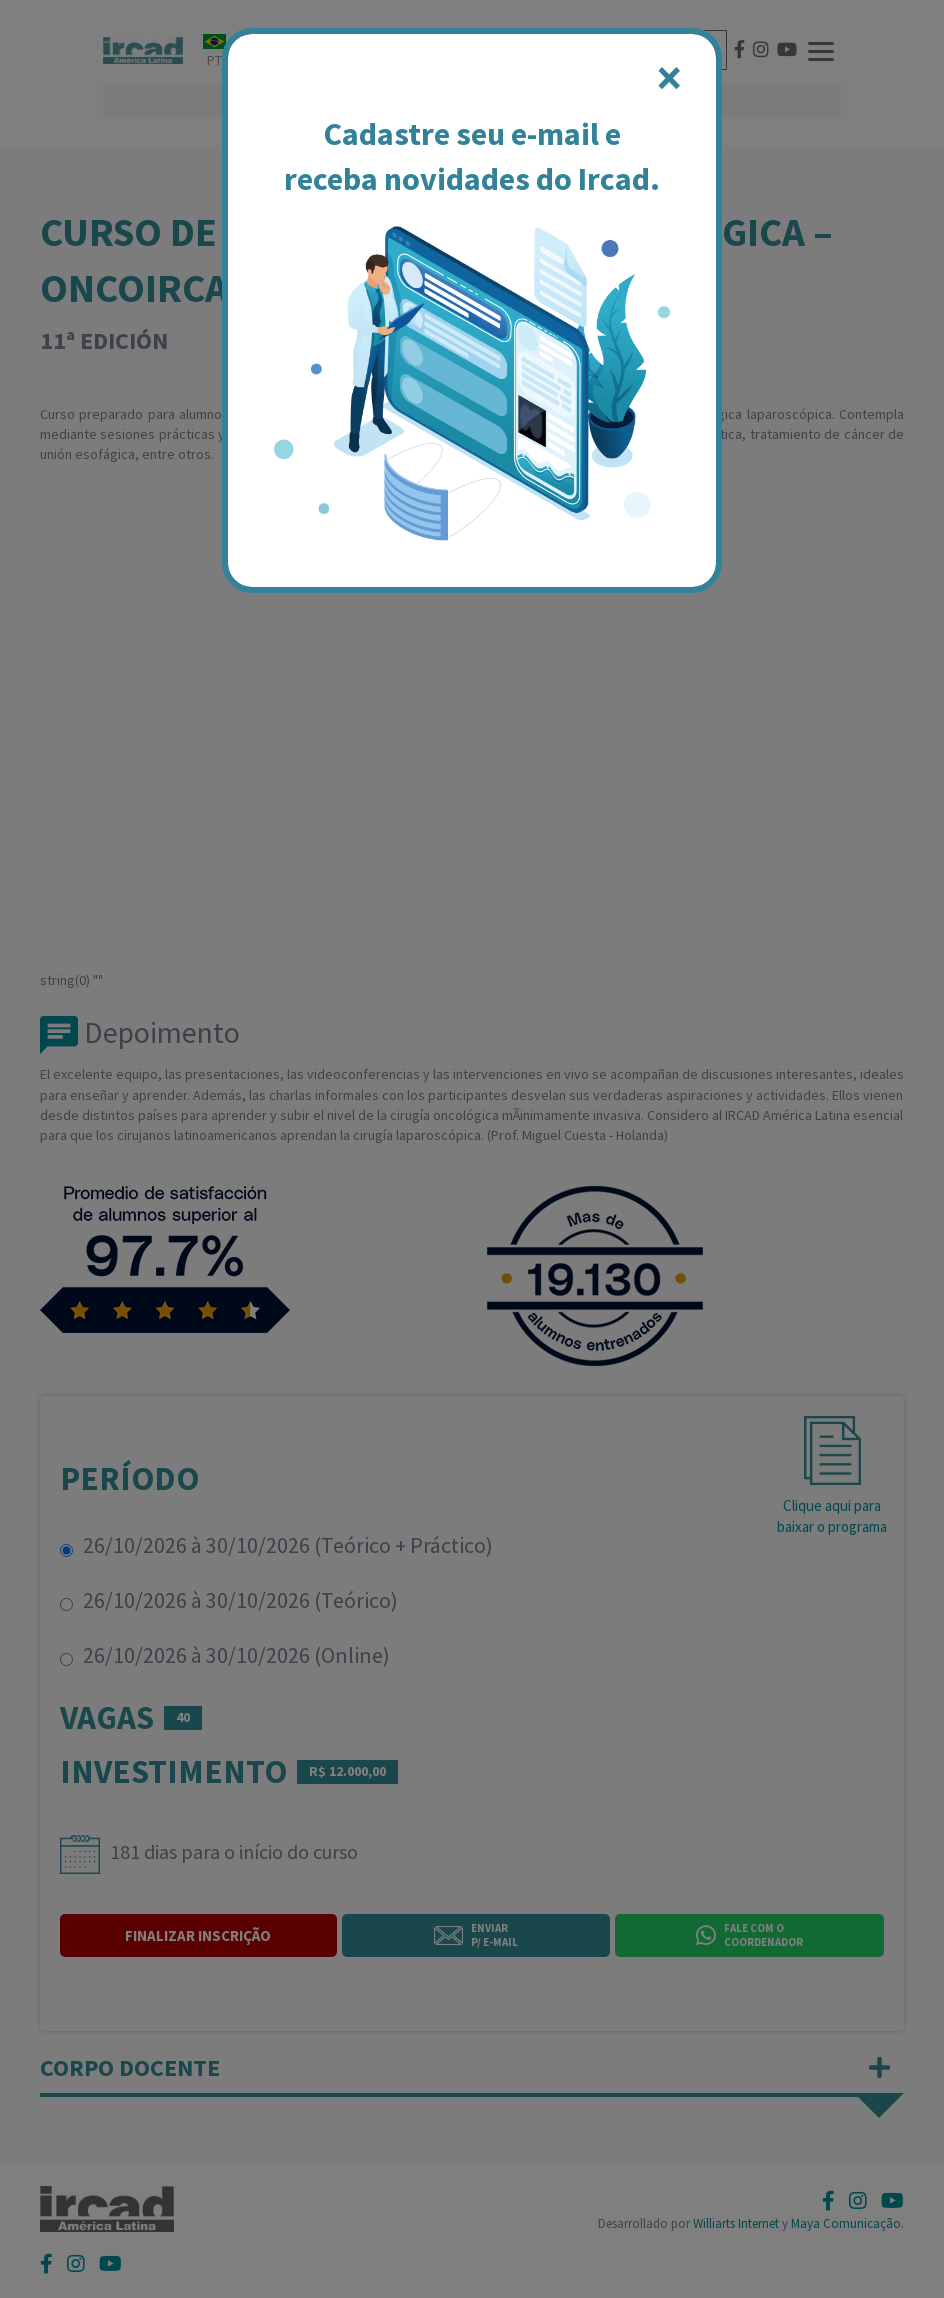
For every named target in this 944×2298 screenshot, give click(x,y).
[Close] (669, 78)
